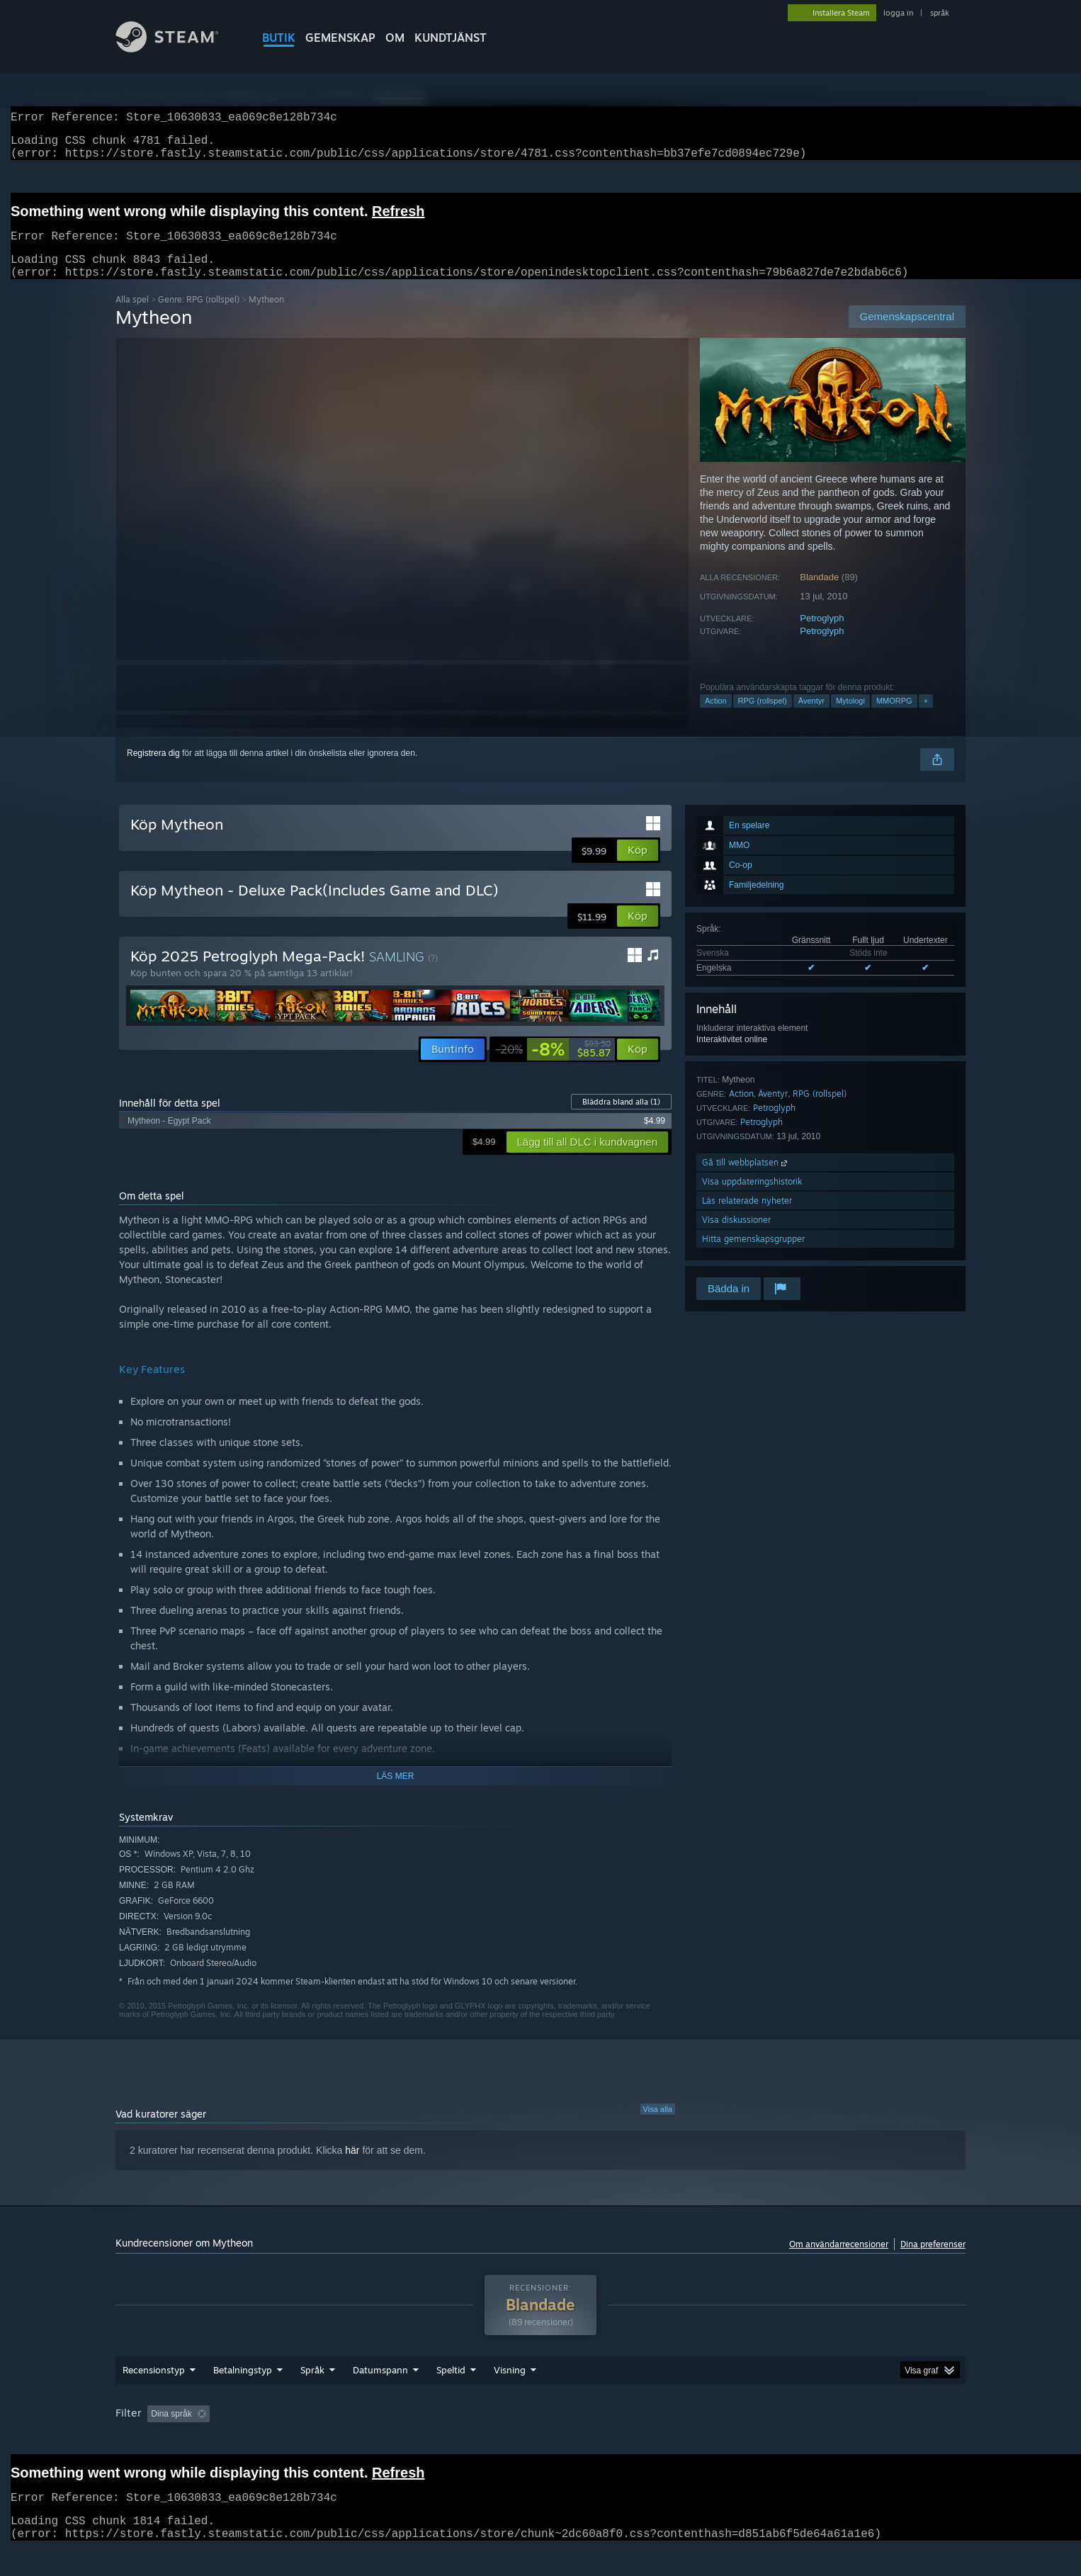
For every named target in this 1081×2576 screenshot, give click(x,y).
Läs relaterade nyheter (747, 1217)
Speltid (450, 2396)
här (352, 2167)
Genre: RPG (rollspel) (198, 316)
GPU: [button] (767, 2441)
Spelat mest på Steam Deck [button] (541, 2441)
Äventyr (811, 717)
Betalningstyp (242, 2396)
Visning (510, 2396)
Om (394, 37)
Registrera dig (153, 770)
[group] (540, 2441)
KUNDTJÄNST (450, 37)
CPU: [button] (719, 2441)
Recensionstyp (154, 2396)
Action (716, 717)
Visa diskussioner (736, 1236)
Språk (312, 2396)
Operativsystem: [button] (651, 2441)
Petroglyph (822, 635)
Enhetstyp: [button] (825, 2441)
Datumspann (380, 2396)
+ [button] (926, 717)
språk (939, 13)
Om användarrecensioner (838, 2261)
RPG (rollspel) (762, 717)
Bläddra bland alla (621, 1119)
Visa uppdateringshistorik (752, 1198)
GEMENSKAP (340, 37)
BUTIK (278, 37)
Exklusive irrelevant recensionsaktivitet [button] (332, 2441)
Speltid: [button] (446, 2441)
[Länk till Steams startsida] (177, 49)
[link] (553, 1066)
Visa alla (657, 2126)
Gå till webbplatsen (746, 1179)
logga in (898, 13)
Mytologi (850, 717)
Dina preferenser (933, 2261)
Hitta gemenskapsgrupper (753, 1255)
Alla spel (132, 316)
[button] (637, 867)
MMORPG (894, 717)
